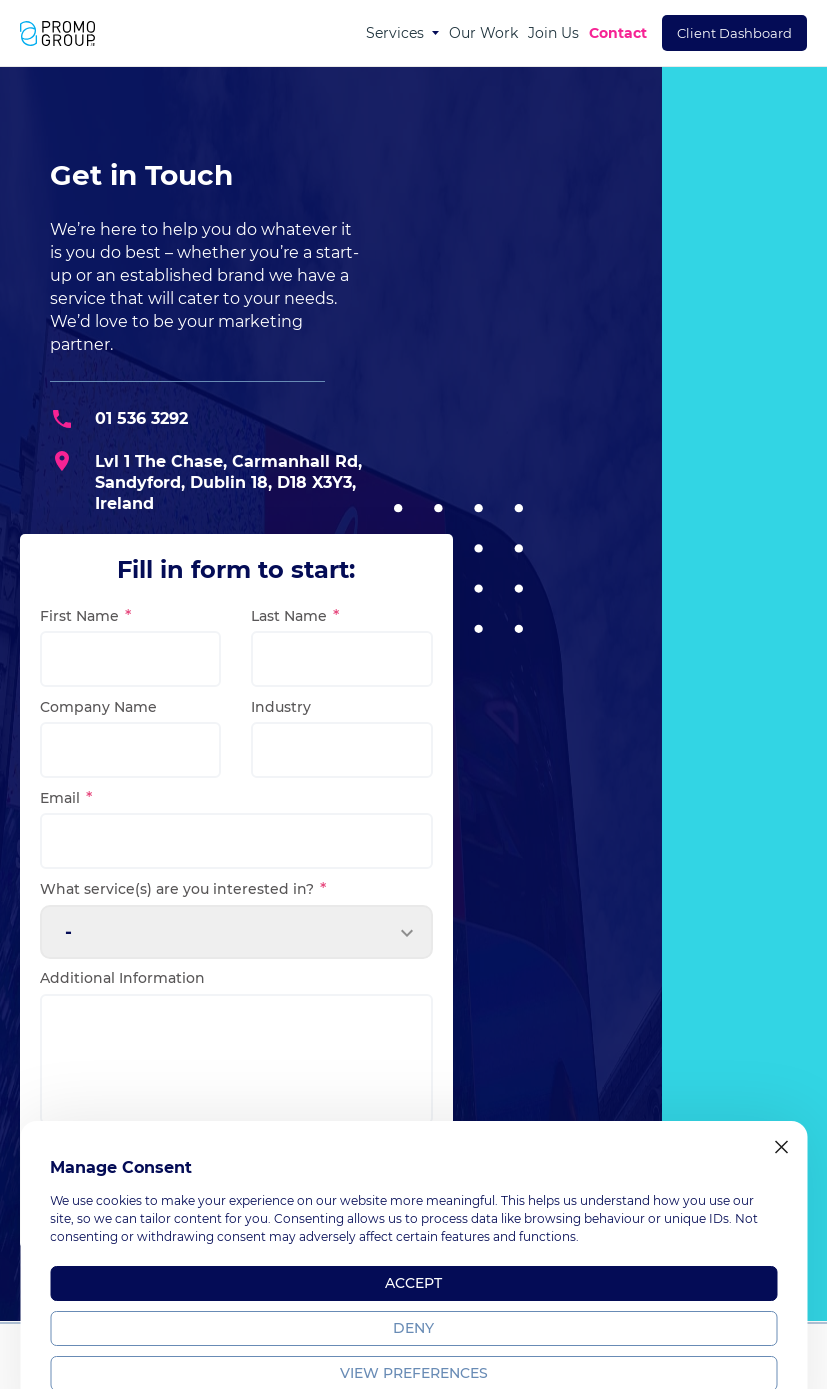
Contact (618, 33)
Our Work (483, 33)
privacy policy (122, 1177)
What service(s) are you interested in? (181, 889)
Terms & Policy (612, 1371)
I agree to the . (123, 1166)
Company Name (98, 707)
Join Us (553, 33)
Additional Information (122, 978)
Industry (281, 707)
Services (395, 33)
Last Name (293, 616)
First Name (83, 616)
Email (64, 798)
